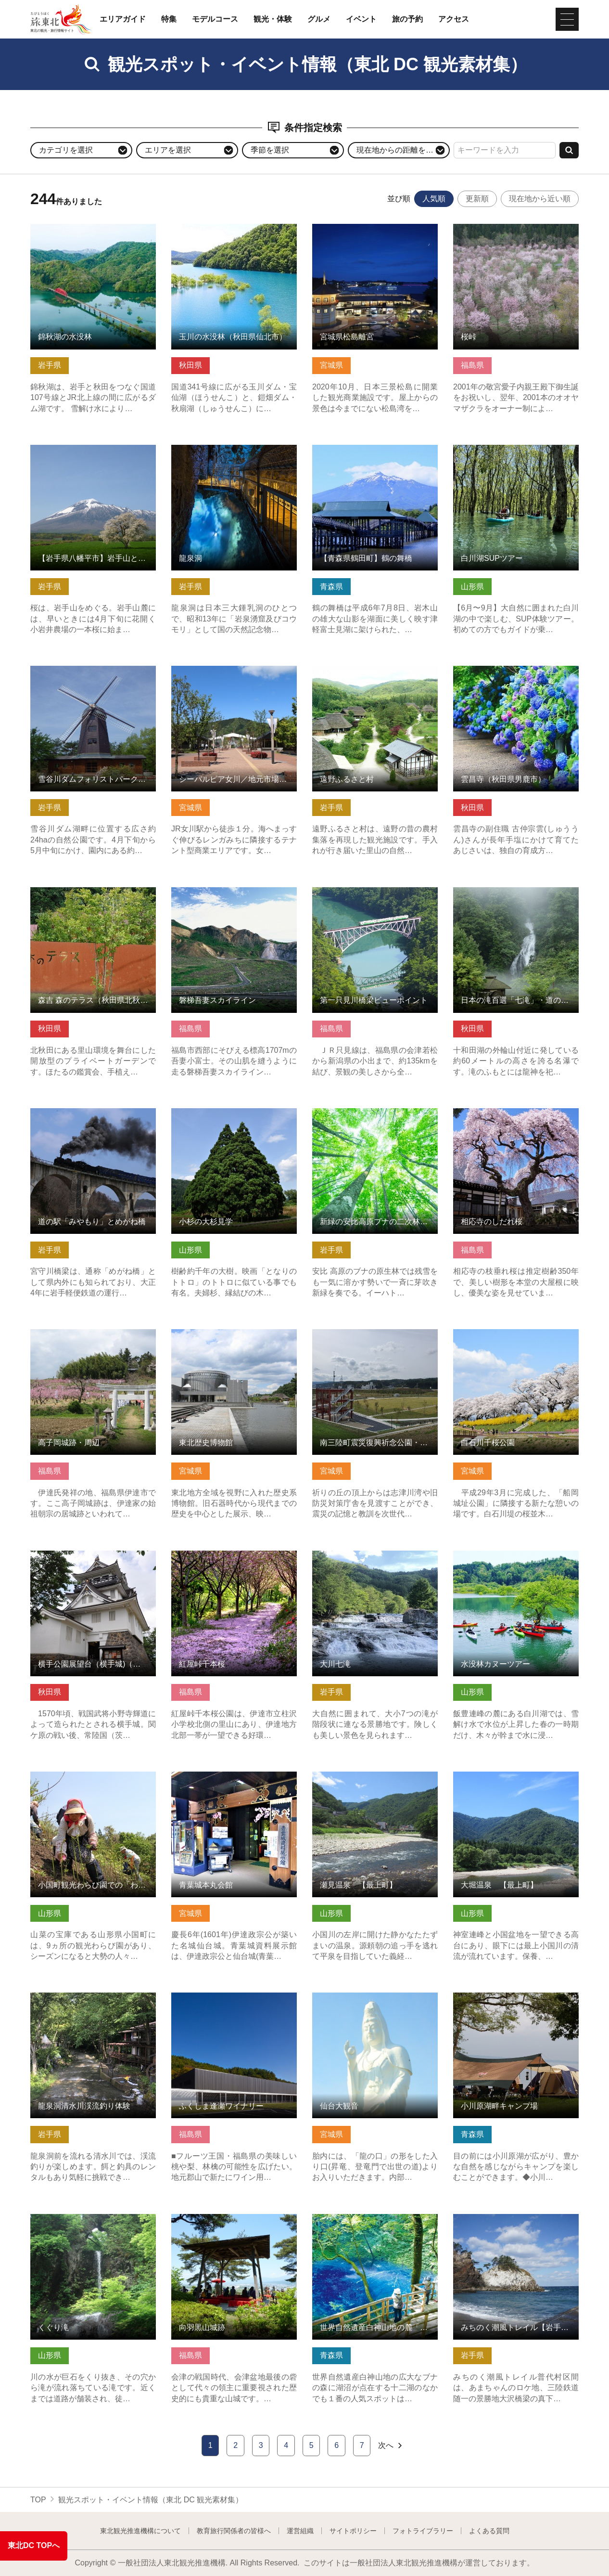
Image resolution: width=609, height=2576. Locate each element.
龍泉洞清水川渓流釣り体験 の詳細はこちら (93, 2001)
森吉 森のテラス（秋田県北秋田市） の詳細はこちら (93, 896)
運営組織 (300, 2530)
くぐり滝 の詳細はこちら (73, 2218)
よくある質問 (489, 2530)
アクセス (453, 19)
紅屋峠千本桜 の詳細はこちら (222, 1555)
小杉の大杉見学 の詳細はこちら (226, 1113)
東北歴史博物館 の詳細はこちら (226, 1334)
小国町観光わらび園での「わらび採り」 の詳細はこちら (93, 1780)
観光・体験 (273, 19)
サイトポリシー (353, 2530)
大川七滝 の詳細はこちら (355, 1555)
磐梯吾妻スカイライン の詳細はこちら (234, 896)
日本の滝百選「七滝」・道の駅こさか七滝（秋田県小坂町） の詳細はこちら (516, 901)
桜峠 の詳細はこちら (488, 228)
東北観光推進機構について (140, 2530)
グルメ (318, 19)
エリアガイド (123, 19)
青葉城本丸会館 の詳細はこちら (226, 1776)
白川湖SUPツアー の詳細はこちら (512, 449)
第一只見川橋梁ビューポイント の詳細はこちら (375, 896)
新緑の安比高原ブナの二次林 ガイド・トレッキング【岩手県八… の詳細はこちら (375, 1122)
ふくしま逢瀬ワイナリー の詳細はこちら (234, 2001)
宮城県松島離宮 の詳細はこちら (367, 228)
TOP (38, 2500)
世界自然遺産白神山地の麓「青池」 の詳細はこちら (375, 2223)
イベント (361, 19)
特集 (169, 19)
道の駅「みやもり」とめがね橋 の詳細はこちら (93, 1117)
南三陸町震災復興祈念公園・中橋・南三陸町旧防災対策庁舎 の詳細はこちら (375, 1343)
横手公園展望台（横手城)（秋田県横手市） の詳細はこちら (93, 1559)
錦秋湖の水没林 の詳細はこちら (85, 228)
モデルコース (215, 19)
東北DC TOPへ (34, 2545)
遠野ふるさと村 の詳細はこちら (367, 670)
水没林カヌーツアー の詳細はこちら (515, 1555)
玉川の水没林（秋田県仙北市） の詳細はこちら (234, 233)
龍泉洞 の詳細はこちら (210, 449)
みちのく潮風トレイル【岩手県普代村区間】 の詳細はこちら (516, 2223)
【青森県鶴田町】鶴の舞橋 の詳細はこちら (375, 454)
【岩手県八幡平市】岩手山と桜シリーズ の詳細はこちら (93, 454)
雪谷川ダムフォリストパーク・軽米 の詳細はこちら (93, 675)
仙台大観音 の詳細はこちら (359, 1997)
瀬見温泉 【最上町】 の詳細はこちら (375, 1780)
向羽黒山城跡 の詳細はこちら (222, 2218)
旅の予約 (407, 19)
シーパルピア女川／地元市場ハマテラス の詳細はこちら (234, 675)
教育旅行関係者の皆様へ (234, 2530)
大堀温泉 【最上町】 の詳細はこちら (516, 1780)
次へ (391, 2445)
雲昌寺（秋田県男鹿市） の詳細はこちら (516, 675)
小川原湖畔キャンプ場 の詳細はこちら (516, 2001)
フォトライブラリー (423, 2530)
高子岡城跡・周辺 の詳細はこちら (89, 1334)
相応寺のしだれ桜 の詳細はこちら (512, 1113)
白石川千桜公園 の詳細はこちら (508, 1334)
